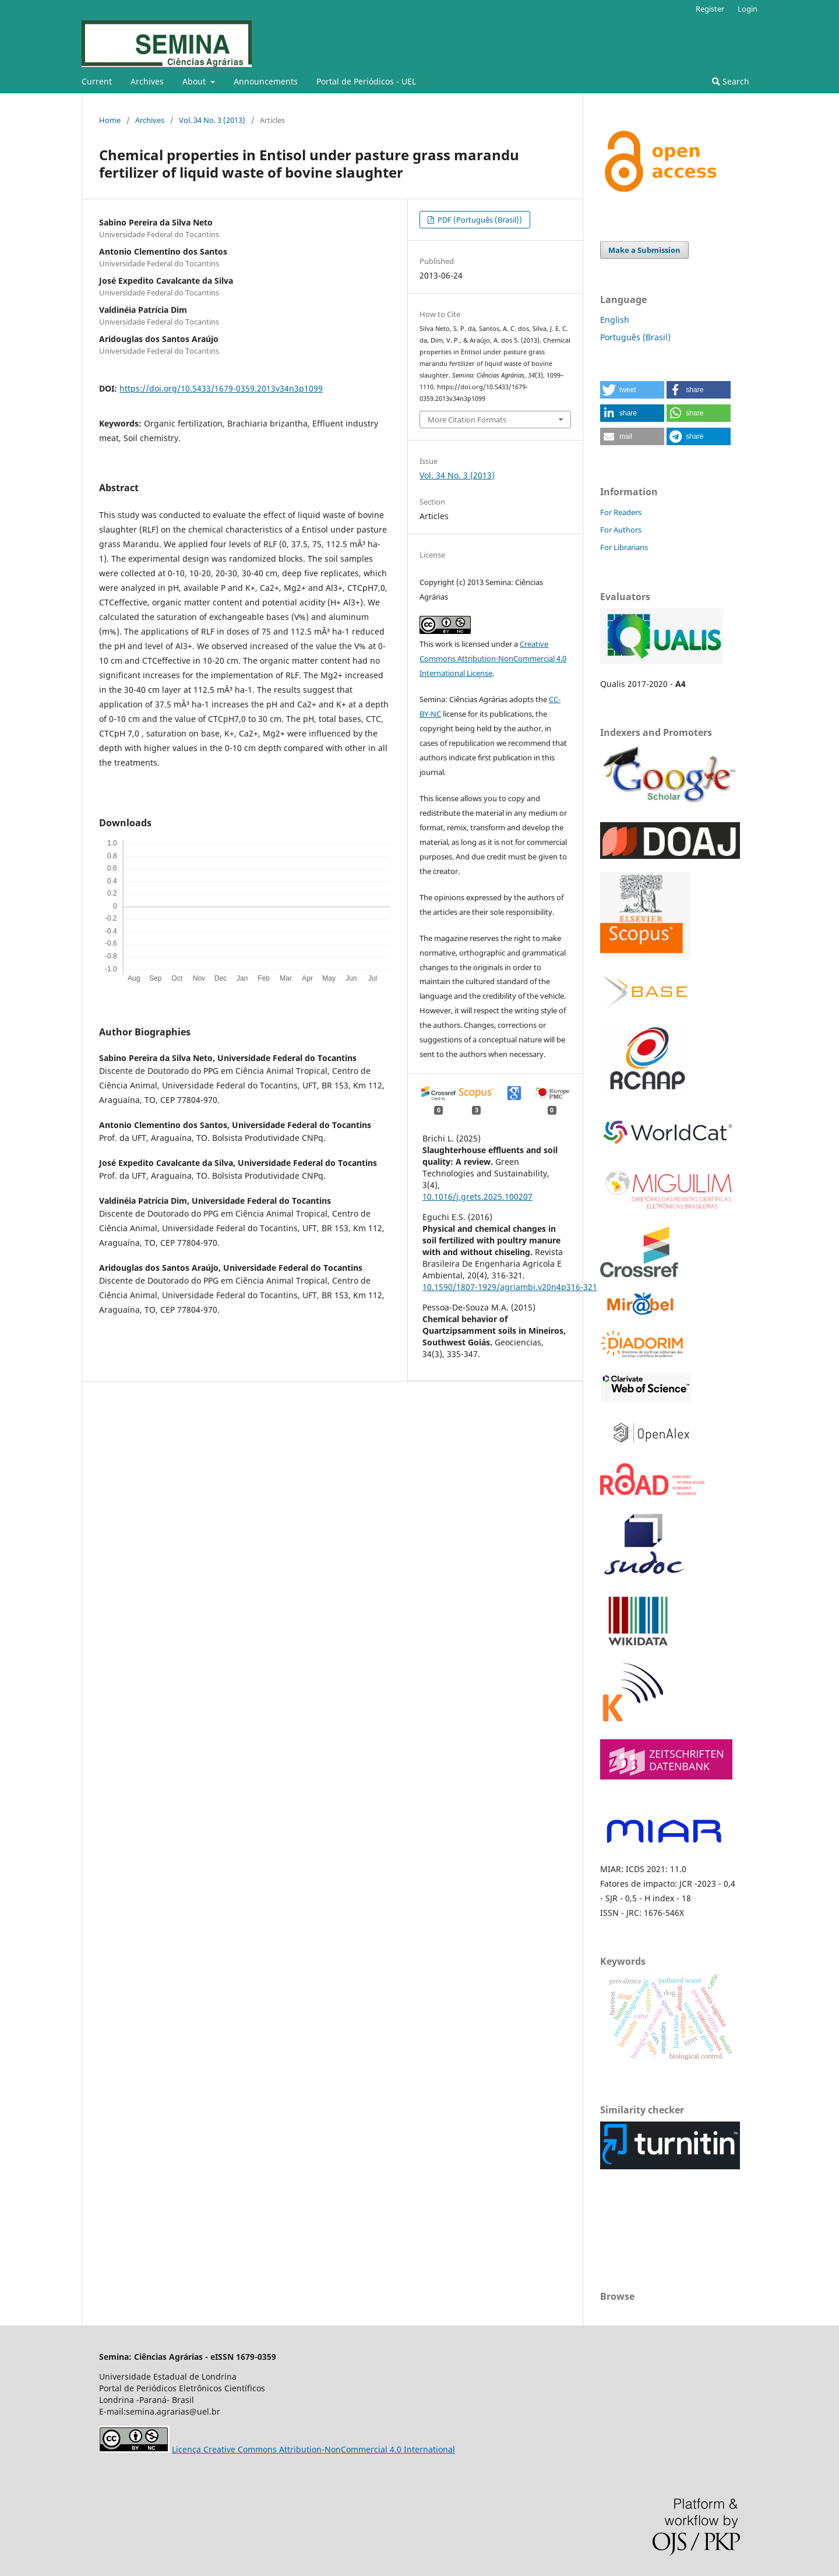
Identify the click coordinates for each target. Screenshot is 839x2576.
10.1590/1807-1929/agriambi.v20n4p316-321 (509, 1286)
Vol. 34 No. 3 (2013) (212, 120)
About (195, 81)
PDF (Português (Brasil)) (479, 219)
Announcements (266, 81)
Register (710, 8)
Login (747, 8)
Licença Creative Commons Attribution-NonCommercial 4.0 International (313, 2449)
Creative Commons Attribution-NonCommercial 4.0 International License (493, 658)
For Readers (620, 512)
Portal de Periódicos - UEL (366, 81)
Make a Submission (644, 250)
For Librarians (624, 547)
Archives (147, 81)
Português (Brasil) (635, 337)
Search (730, 81)
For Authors (620, 529)
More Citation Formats (467, 419)
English (614, 319)
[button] (632, 390)
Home (110, 120)
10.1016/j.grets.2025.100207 (477, 1196)
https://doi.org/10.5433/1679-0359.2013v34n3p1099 (221, 388)
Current (97, 81)
